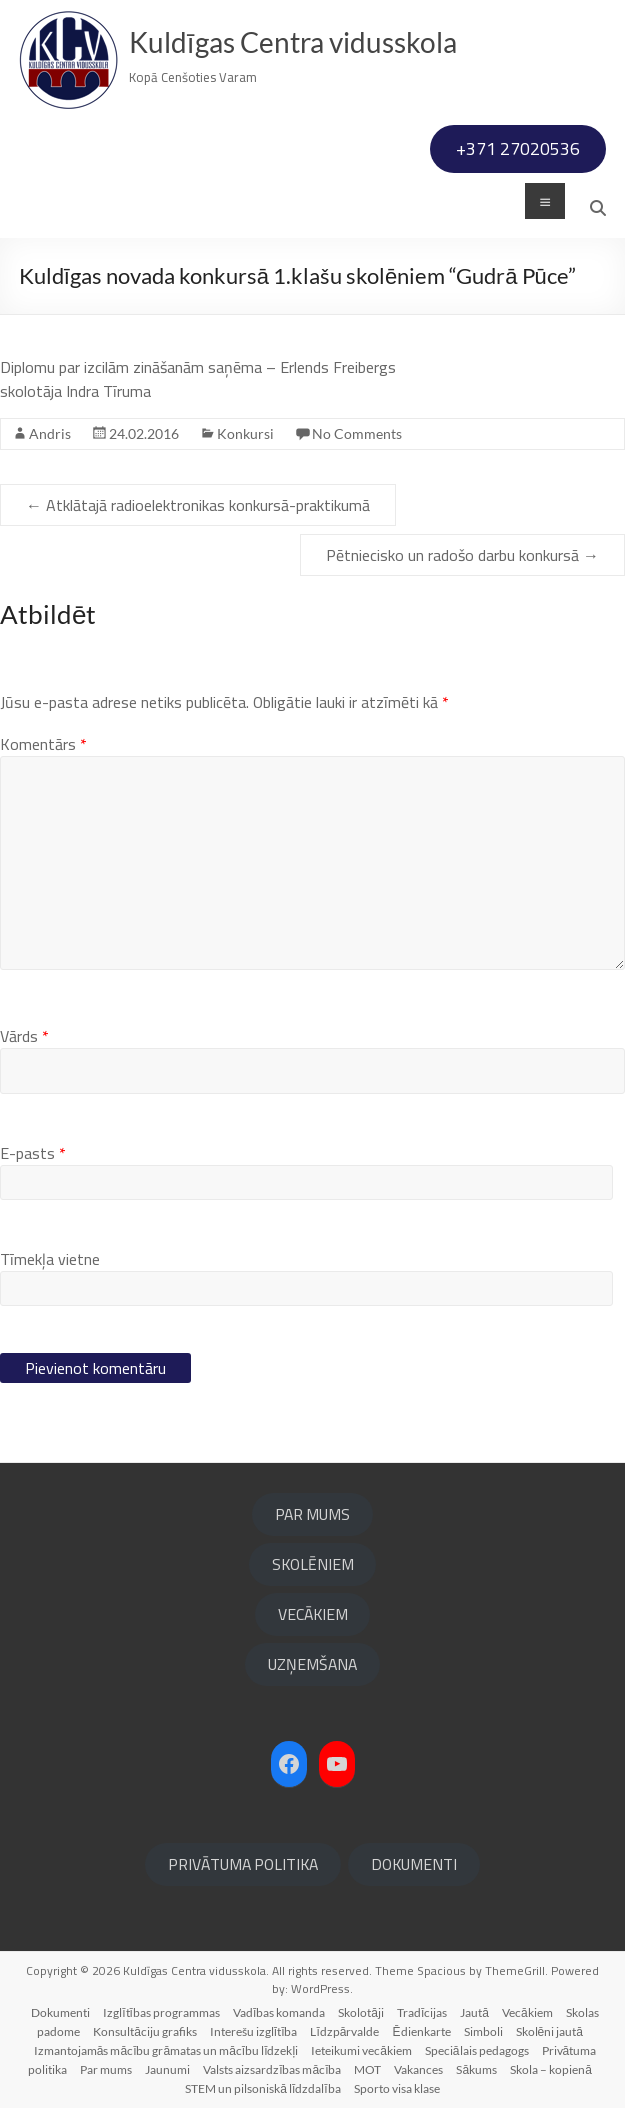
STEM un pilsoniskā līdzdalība (262, 2088)
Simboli (483, 2031)
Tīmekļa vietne (50, 1259)
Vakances (418, 2069)
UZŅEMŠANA (312, 1664)
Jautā (474, 2012)
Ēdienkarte (422, 2031)
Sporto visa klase (397, 2088)
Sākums (476, 2069)
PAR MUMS (312, 1514)
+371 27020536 (518, 148)
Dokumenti (60, 2012)
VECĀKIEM (313, 1614)
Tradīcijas (422, 2012)
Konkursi (245, 433)
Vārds (24, 1036)
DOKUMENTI (414, 1864)
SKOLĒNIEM (313, 1564)
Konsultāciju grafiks (145, 2031)
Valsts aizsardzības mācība (272, 2069)
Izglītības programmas (161, 2012)
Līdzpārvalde (344, 2031)
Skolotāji (361, 2012)
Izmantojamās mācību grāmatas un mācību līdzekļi (166, 2050)
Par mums (106, 2069)
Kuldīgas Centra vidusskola (293, 42)
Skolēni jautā (549, 2031)
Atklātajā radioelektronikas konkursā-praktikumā (198, 505)
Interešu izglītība (254, 2031)
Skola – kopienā (551, 2069)
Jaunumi (167, 2069)
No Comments (357, 433)
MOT (367, 2069)
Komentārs (43, 744)
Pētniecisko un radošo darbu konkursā (462, 555)
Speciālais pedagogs (477, 2050)
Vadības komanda (279, 2012)
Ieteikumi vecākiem (361, 2050)
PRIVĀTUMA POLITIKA (243, 1864)
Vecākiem (527, 2012)
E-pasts (33, 1153)
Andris (50, 433)
